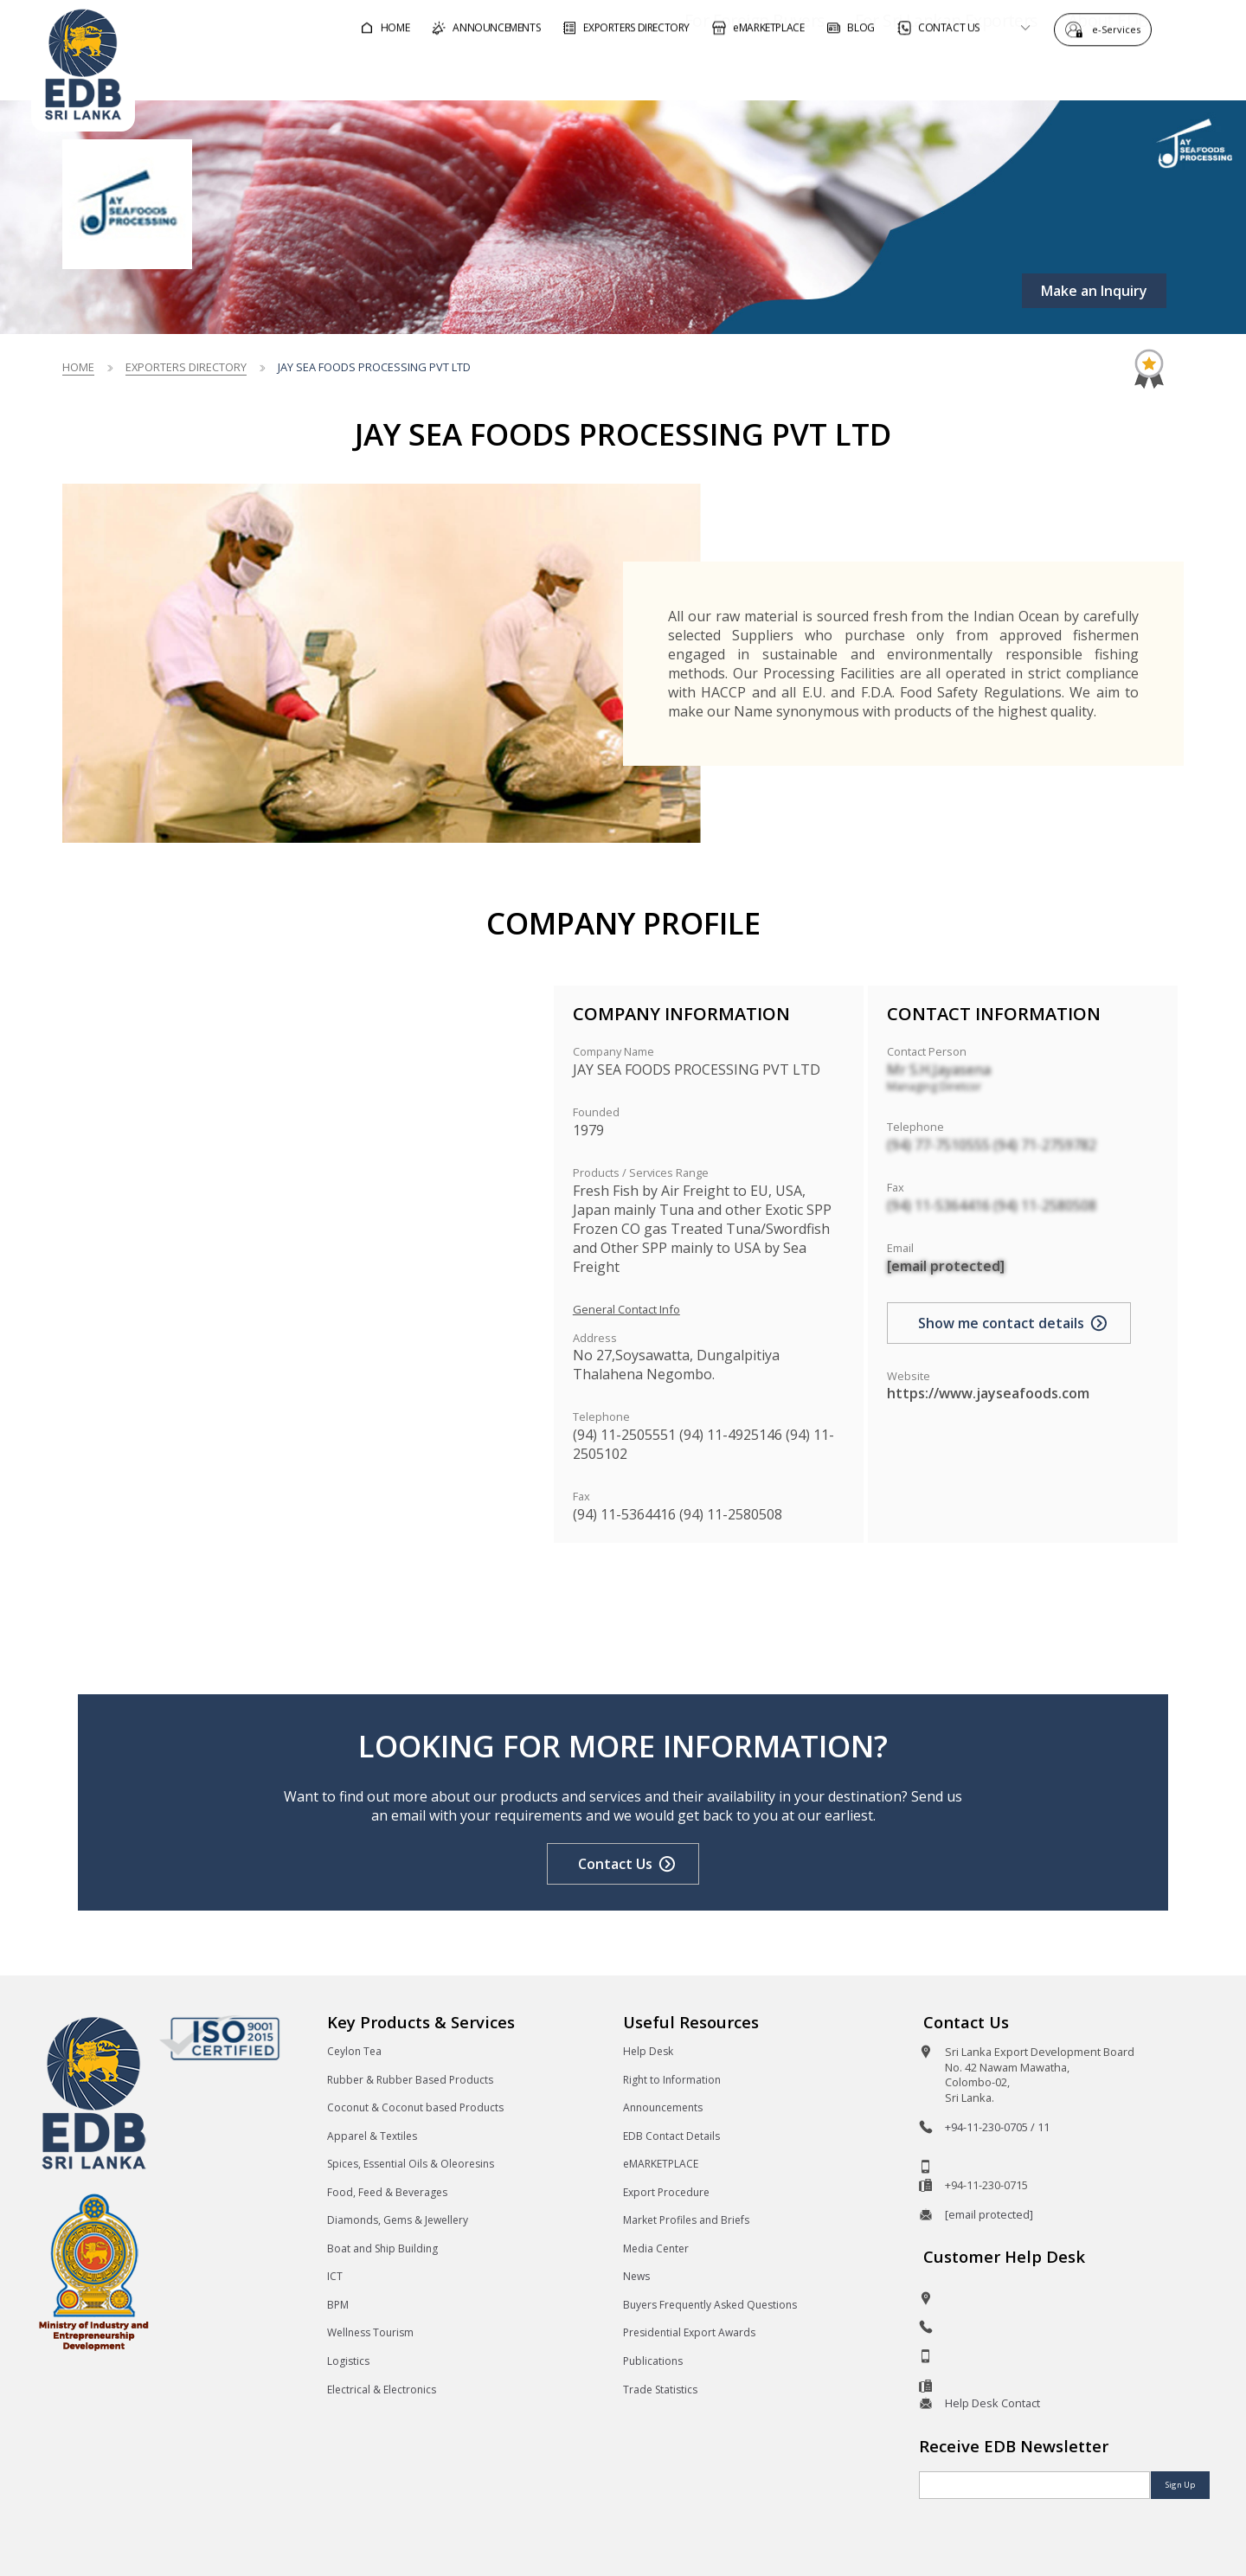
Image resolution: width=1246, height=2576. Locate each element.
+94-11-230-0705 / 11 (997, 2127)
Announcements (663, 2107)
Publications (653, 2361)
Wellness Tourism (370, 2332)
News (636, 2276)
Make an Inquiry (1094, 290)
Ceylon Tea (354, 2051)
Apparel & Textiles (372, 2136)
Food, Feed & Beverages (387, 2192)
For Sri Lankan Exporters (897, 72)
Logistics (348, 2361)
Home (78, 367)
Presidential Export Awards (689, 2332)
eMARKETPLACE (660, 2163)
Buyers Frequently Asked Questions (710, 2304)
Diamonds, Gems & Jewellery (397, 2220)
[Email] (1034, 2485)
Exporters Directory (186, 367)
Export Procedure (666, 2192)
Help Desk (648, 2051)
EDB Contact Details (671, 2136)
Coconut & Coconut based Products (415, 2107)
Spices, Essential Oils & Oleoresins (410, 2163)
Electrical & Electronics (381, 2389)
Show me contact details (1001, 1323)
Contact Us (615, 1863)
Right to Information (672, 2079)
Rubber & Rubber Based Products (410, 2079)
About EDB (1059, 72)
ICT (335, 2276)
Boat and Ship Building (382, 2248)
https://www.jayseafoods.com (988, 1393)
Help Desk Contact (992, 2403)
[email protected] (946, 1265)
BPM (338, 2304)
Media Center (656, 2248)
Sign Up (1180, 2484)
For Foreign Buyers (705, 72)
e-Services (1120, 28)
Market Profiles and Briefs (686, 2220)
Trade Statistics (660, 2389)
